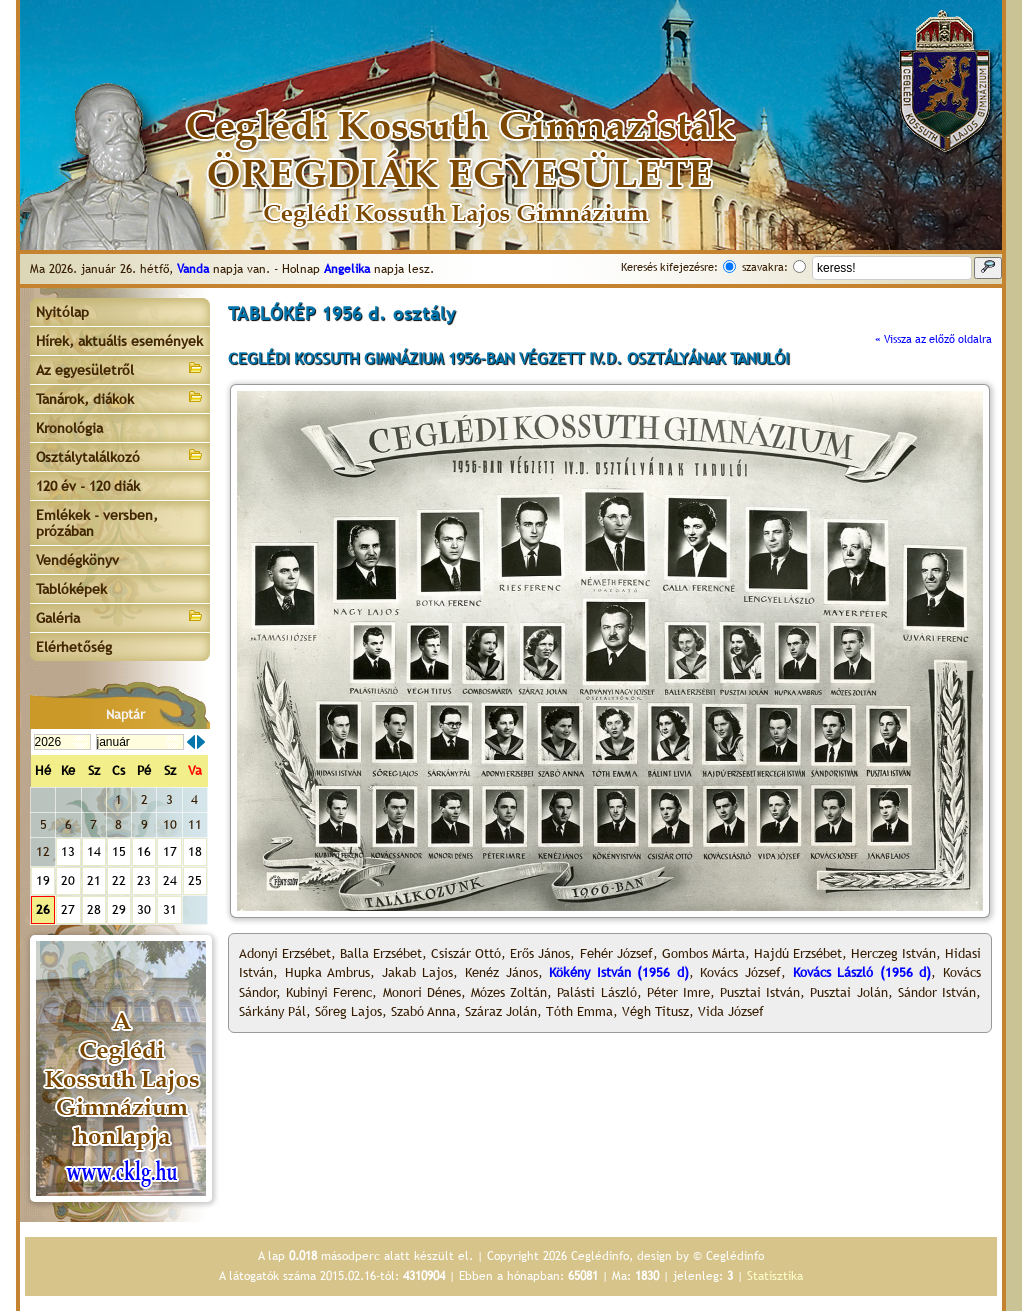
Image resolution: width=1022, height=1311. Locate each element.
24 (170, 880)
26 (43, 909)
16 (144, 851)
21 (94, 880)
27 (68, 909)
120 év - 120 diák (88, 486)
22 (119, 880)
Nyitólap (62, 312)
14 (94, 851)
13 (68, 851)
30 (144, 909)
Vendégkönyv (77, 560)
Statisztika (775, 1276)
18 (195, 851)
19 (43, 880)
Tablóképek (71, 589)
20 (68, 880)
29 (119, 909)
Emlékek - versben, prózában (97, 523)
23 (144, 880)
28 (94, 909)
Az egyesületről (120, 368)
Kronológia (69, 428)
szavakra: (765, 267)
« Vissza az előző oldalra (933, 339)
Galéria (120, 616)
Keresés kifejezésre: (669, 267)
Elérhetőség (74, 647)
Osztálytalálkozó (120, 455)
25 (195, 880)
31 (170, 909)
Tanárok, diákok (120, 397)
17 (170, 851)
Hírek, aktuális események (119, 341)
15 (119, 851)
